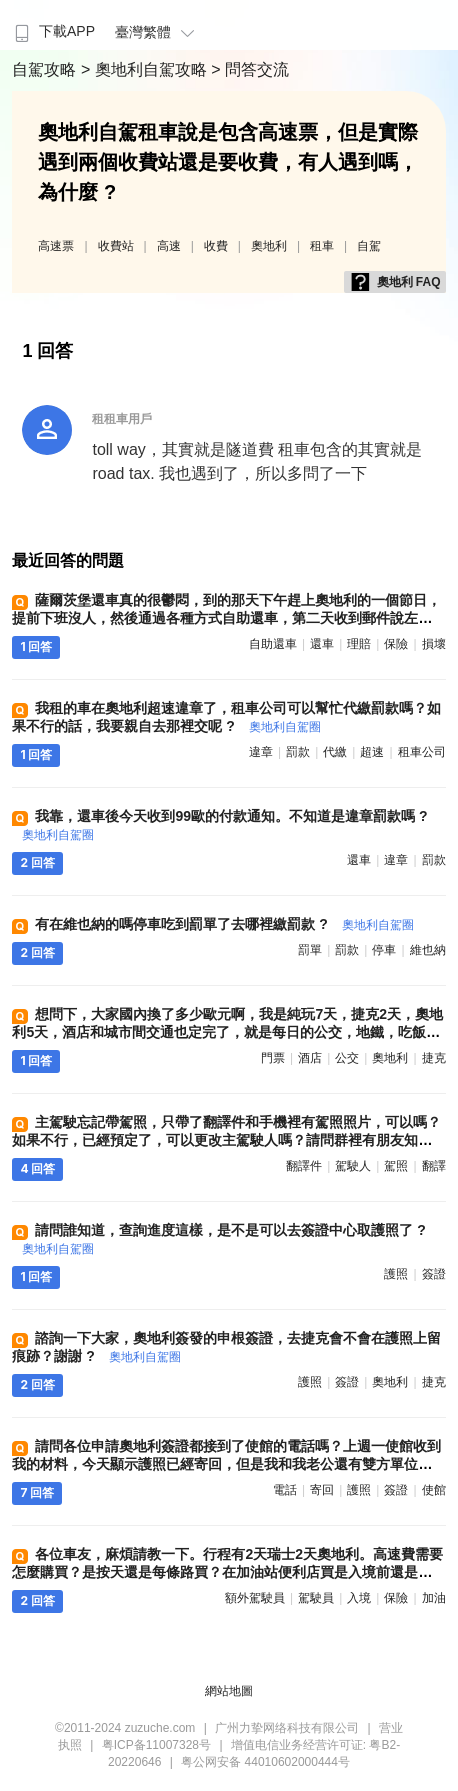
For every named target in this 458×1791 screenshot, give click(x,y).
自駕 (369, 246)
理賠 (359, 644)
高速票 (56, 246)
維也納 (428, 950)
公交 (347, 1058)
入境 (359, 1598)
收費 (216, 246)
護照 (396, 1274)
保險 (396, 644)
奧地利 (269, 246)
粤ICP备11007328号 (156, 1745)
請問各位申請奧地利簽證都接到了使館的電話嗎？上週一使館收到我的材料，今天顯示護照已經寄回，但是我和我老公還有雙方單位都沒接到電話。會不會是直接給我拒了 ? (226, 1464)
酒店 (310, 1058)
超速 (372, 752)
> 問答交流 (250, 69)
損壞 (434, 644)
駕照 (396, 1166)
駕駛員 (316, 1598)
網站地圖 (229, 1691)
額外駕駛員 (255, 1598)
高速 (169, 246)
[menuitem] (52, 25)
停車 (384, 950)
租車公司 (422, 752)
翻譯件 (304, 1166)
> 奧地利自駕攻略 (146, 69)
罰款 (298, 752)
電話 (285, 1490)
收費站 (116, 246)
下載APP (52, 31)
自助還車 (273, 644)
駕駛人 (353, 1166)
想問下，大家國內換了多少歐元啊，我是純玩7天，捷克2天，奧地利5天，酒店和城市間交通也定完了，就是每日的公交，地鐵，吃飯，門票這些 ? (227, 1032)
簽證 (434, 1274)
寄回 (322, 1490)
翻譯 (434, 1166)
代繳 (335, 752)
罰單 (310, 950)
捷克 (434, 1058)
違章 (261, 752)
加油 (434, 1598)
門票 (273, 1058)
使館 (434, 1490)
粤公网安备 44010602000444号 (265, 1762)
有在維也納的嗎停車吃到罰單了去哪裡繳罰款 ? (224, 924)
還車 (322, 644)
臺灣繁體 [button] (157, 32)
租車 (322, 246)
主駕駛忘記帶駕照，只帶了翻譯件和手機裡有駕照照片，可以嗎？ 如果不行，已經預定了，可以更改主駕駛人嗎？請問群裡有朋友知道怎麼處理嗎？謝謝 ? (226, 1140)
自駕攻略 (46, 69)
